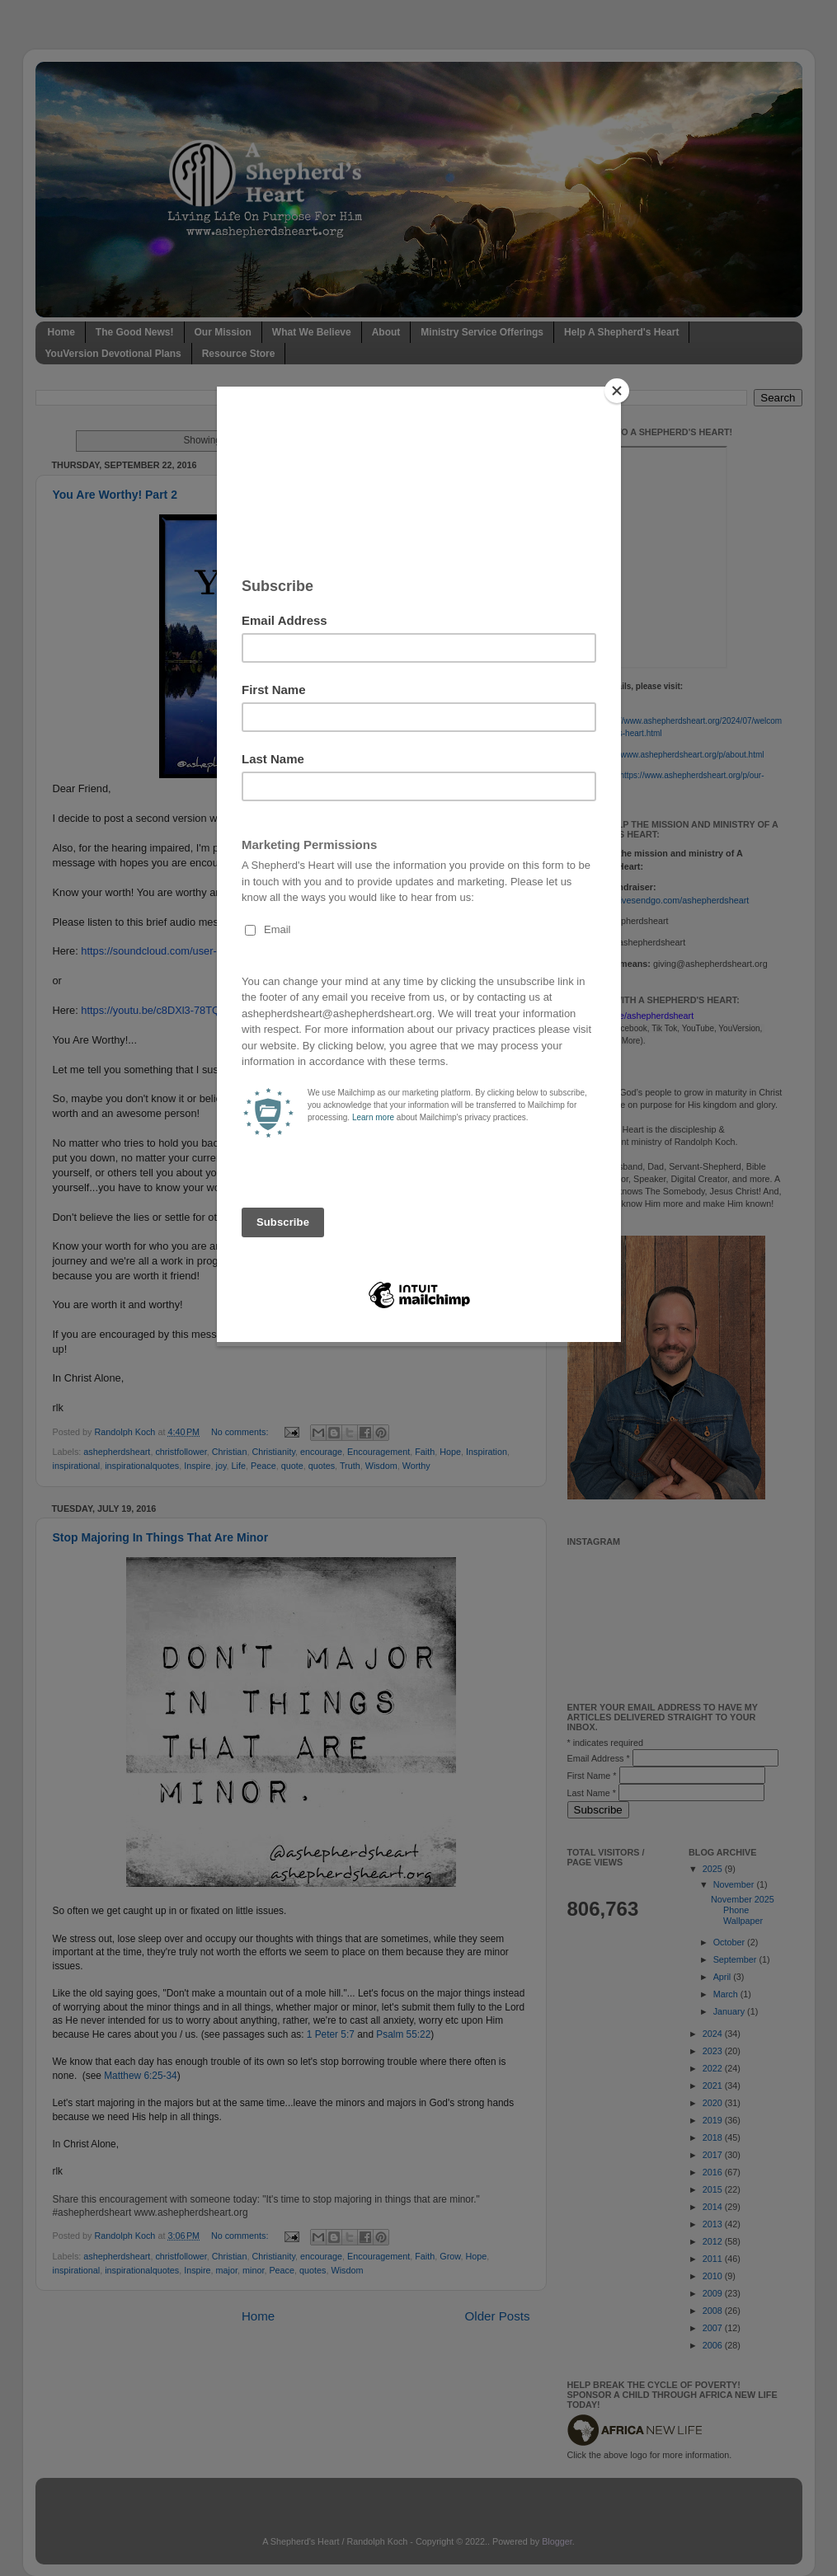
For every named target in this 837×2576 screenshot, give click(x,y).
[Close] (616, 390)
